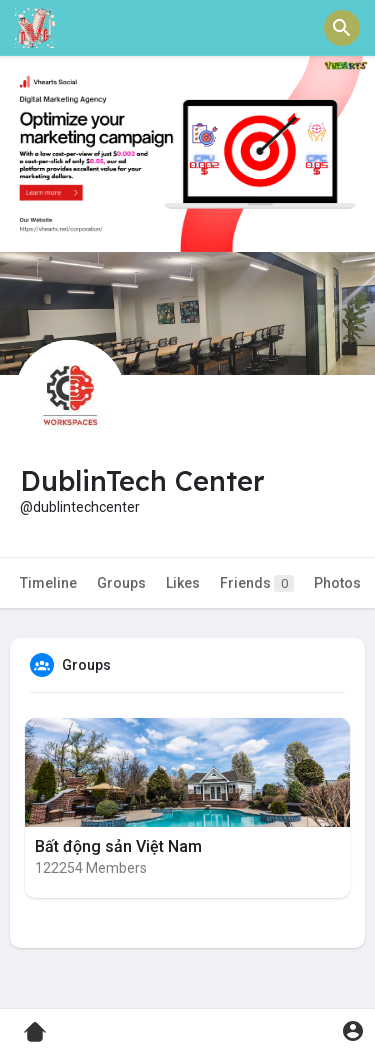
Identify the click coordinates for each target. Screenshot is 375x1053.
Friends (257, 583)
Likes (183, 583)
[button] (342, 28)
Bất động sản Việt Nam (118, 846)
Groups (121, 583)
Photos (337, 583)
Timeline (48, 583)
